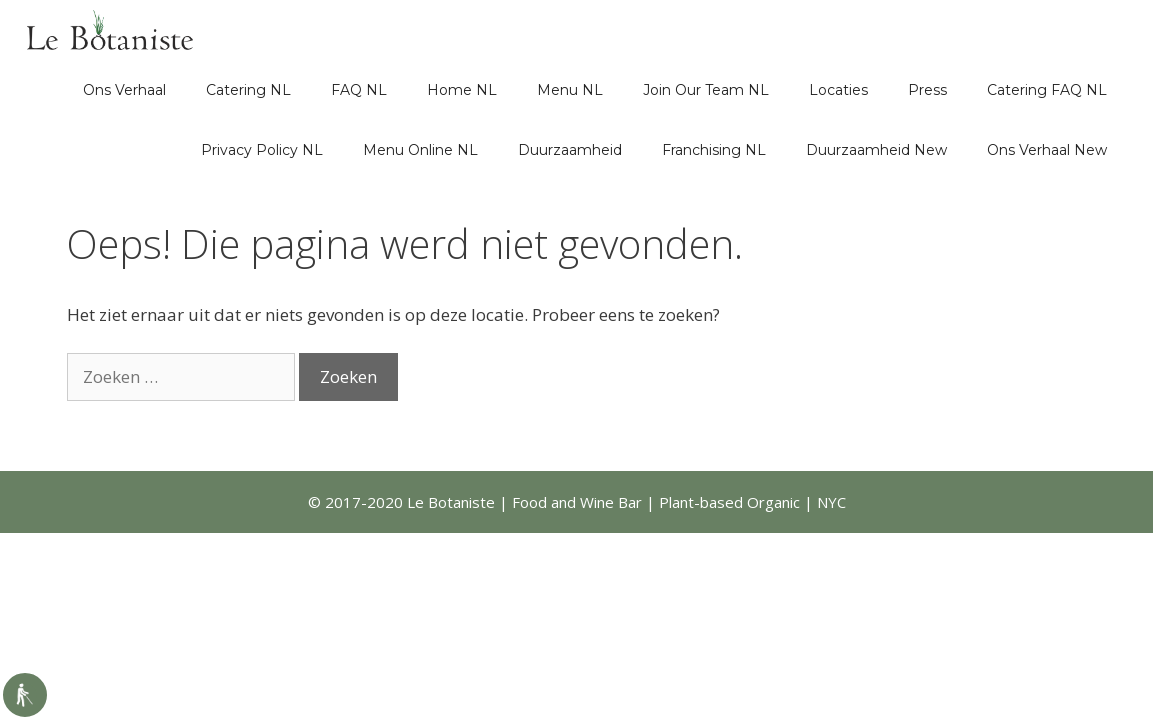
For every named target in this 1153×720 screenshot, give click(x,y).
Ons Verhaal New (1047, 150)
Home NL (462, 90)
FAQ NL (359, 90)
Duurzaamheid (570, 150)
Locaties (838, 90)
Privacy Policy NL (262, 150)
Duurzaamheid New (876, 150)
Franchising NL (714, 150)
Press (927, 90)
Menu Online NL (420, 150)
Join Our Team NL (706, 90)
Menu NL (570, 90)
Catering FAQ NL (1047, 90)
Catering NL (248, 90)
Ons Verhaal (124, 90)
